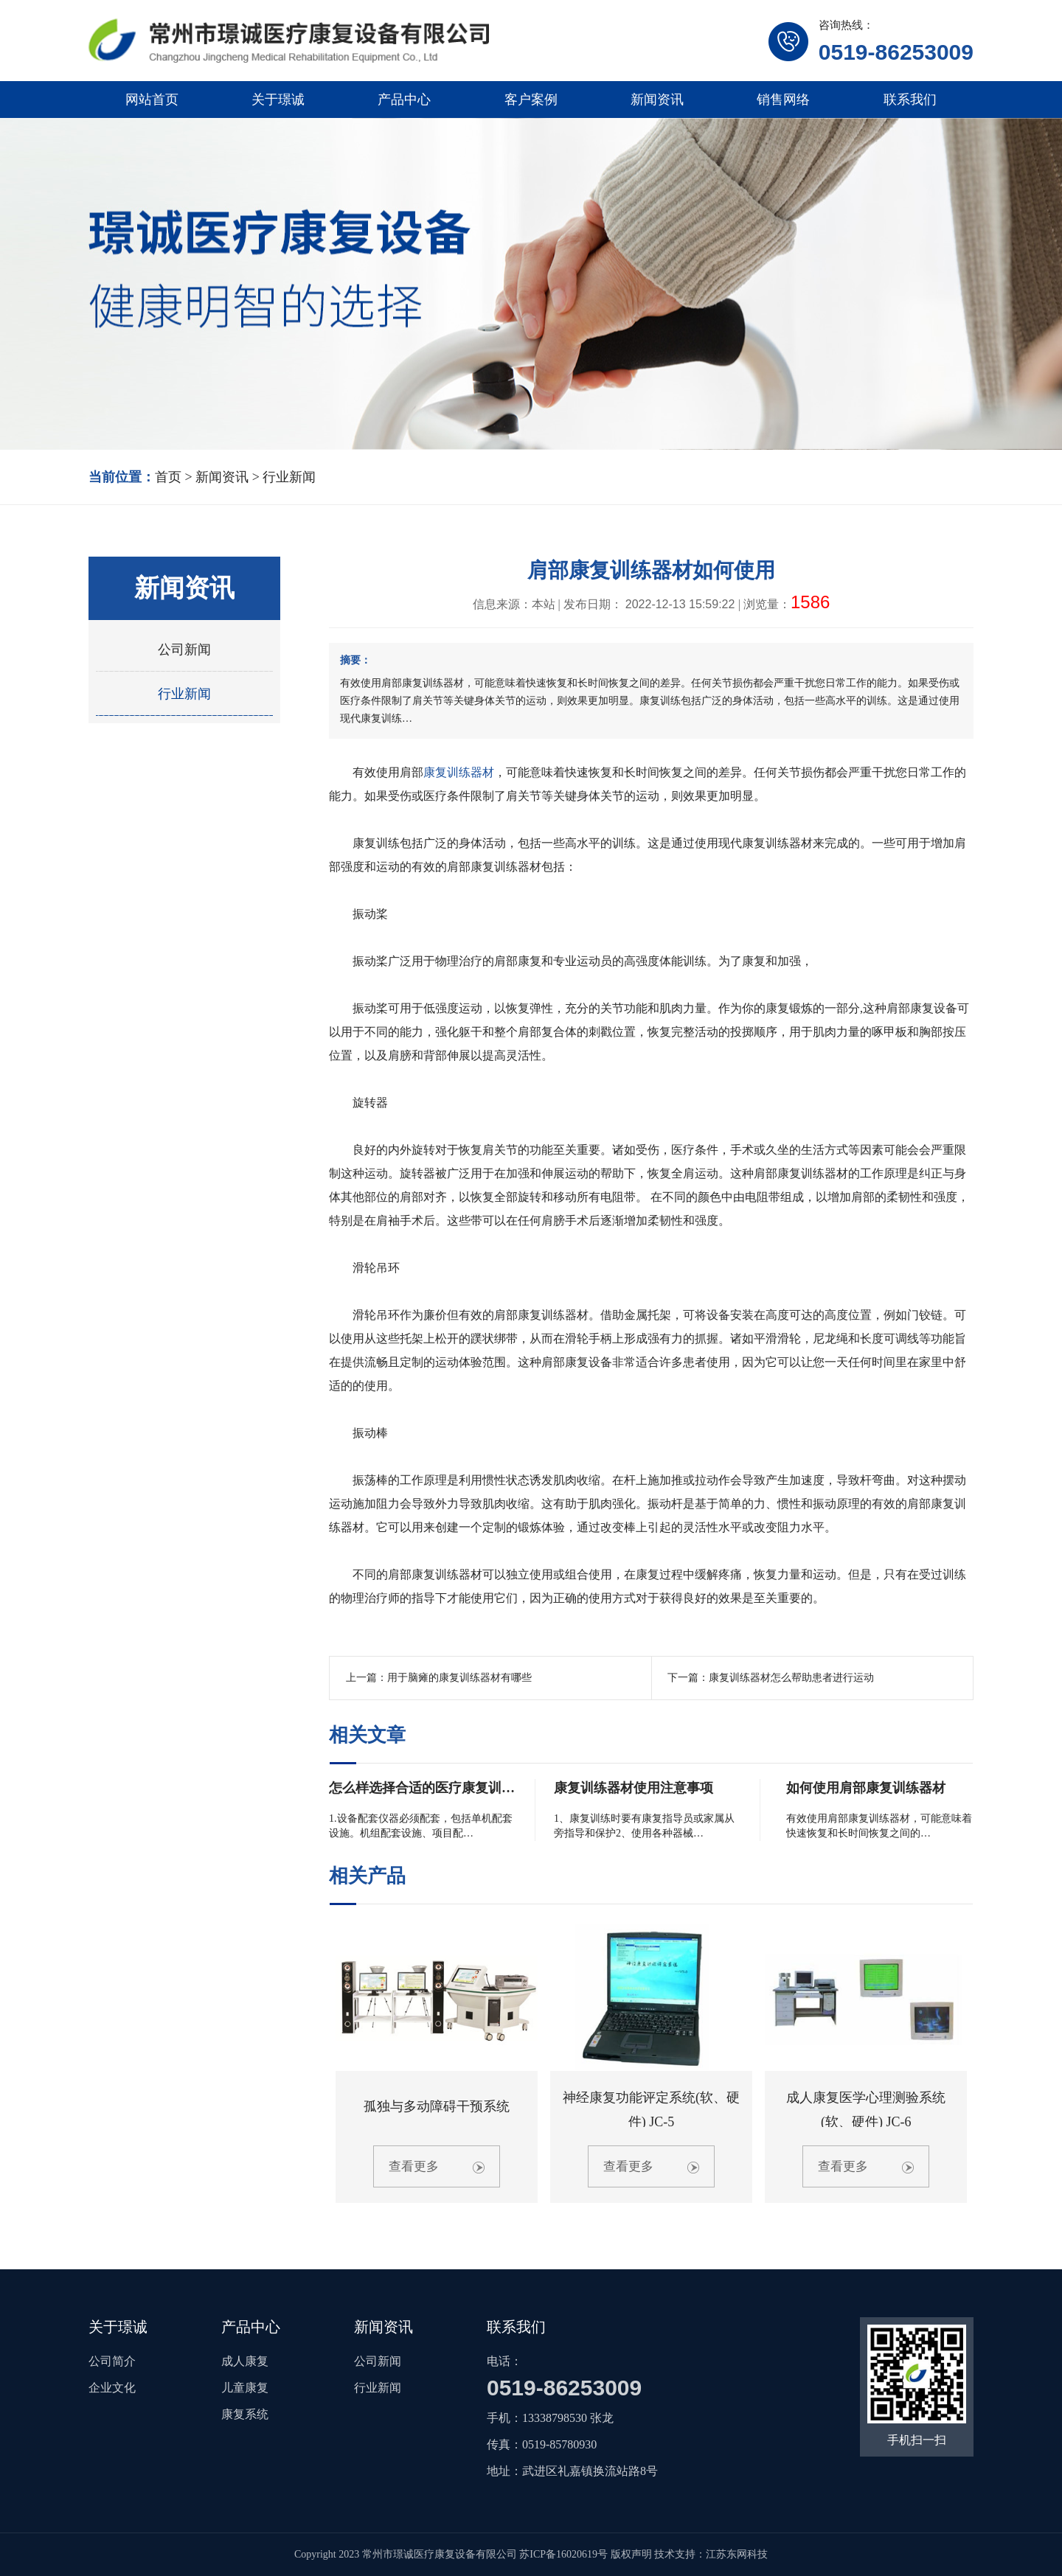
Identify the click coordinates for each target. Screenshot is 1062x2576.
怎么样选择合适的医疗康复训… (422, 1787)
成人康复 (244, 2361)
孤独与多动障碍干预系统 (437, 2106)
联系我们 (910, 99)
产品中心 (404, 99)
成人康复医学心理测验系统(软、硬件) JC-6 (865, 2109)
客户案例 (531, 99)
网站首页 (151, 99)
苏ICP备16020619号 (563, 2554)
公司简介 (112, 2361)
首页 (168, 477)
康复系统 (244, 2414)
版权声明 (631, 2554)
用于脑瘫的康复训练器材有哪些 (459, 1677)
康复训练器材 (458, 772)
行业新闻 (289, 477)
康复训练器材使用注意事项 (633, 1787)
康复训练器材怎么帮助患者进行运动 (791, 1677)
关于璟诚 (278, 99)
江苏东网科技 (737, 2554)
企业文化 (112, 2387)
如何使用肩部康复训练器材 (865, 1787)
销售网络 (783, 99)
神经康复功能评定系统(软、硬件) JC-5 (651, 2109)
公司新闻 (184, 649)
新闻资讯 (657, 99)
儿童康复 (244, 2387)
